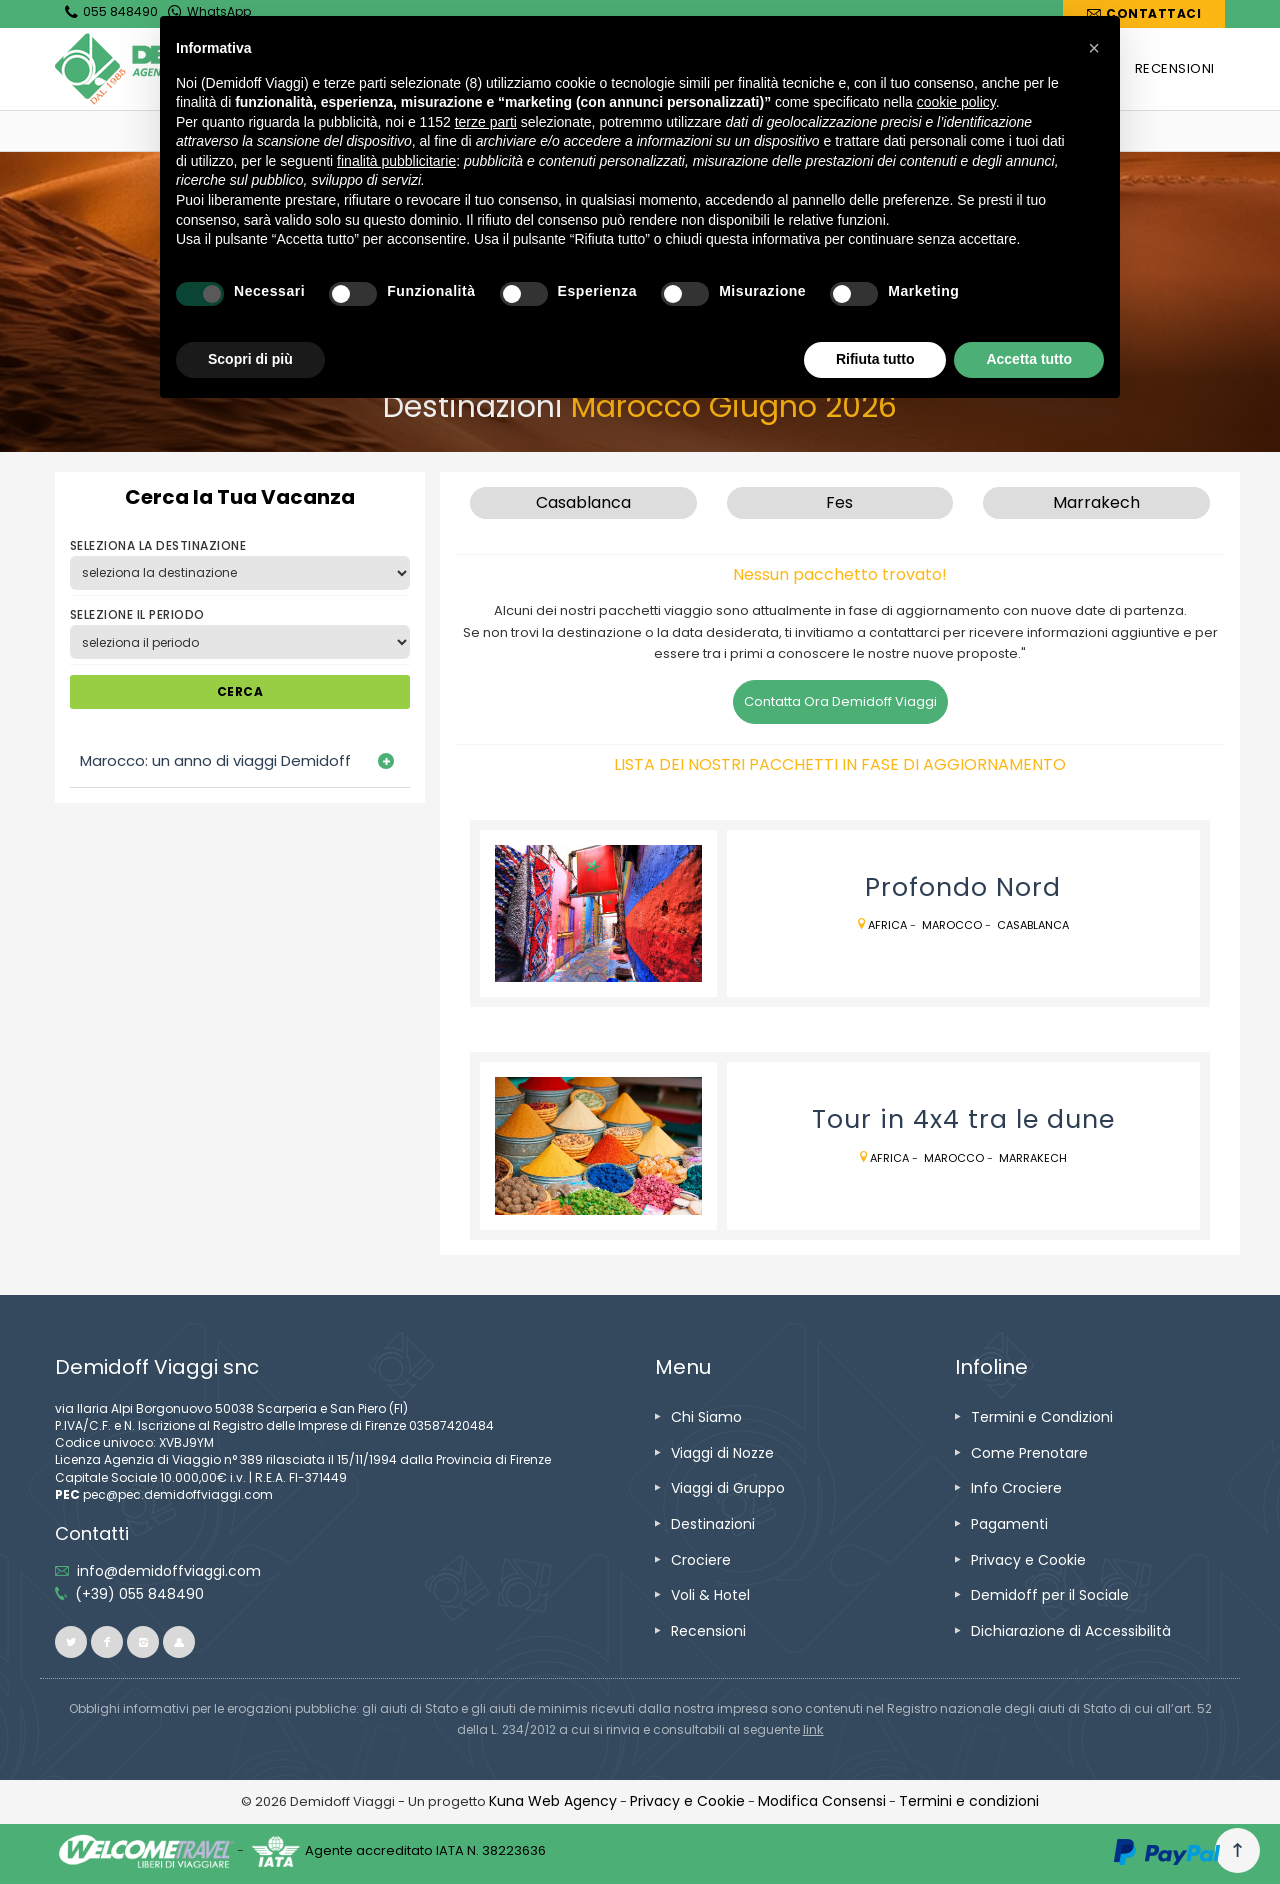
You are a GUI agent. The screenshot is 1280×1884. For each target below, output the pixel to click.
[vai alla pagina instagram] (143, 1642)
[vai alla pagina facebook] (107, 1642)
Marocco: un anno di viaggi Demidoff (215, 760)
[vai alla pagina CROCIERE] (1071, 69)
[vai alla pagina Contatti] (1144, 14)
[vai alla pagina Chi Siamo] (706, 1417)
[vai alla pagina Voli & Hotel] (710, 1595)
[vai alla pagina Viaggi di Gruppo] (728, 1488)
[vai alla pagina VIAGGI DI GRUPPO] (822, 69)
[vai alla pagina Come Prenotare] (1029, 1453)
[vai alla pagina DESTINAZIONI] (960, 69)
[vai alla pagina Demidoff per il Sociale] (1050, 1595)
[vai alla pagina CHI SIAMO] (552, 69)
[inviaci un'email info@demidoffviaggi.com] (169, 1571)
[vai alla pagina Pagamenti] (1009, 1524)
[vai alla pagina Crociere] (701, 1560)
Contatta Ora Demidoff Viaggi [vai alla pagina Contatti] (840, 701)
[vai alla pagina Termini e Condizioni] (1042, 1417)
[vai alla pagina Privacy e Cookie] (1028, 1560)
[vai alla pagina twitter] (71, 1642)
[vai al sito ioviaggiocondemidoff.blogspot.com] (179, 1642)
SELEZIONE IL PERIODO (137, 614)
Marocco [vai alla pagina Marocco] (952, 925)
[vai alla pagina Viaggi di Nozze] (722, 1453)
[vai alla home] (336, 130)
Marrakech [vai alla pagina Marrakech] (1033, 1158)
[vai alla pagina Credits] (553, 1801)
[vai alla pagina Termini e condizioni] (969, 1801)
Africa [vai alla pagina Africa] (887, 925)
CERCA (240, 691)
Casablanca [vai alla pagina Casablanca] (1033, 925)
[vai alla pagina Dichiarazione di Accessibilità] (1071, 1631)
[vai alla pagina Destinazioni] (418, 130)
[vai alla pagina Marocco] (572, 130)
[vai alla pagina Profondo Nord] (598, 914)
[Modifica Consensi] (822, 1801)
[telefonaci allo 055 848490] (139, 1594)
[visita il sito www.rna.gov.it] (813, 1729)
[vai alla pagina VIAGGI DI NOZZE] (673, 69)
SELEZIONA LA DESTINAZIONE (158, 545)
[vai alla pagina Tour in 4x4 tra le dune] (598, 1146)
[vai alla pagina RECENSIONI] (1175, 69)
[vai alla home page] (205, 69)
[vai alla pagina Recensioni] (708, 1631)
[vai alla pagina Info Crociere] (1016, 1488)
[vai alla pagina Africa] (500, 130)
